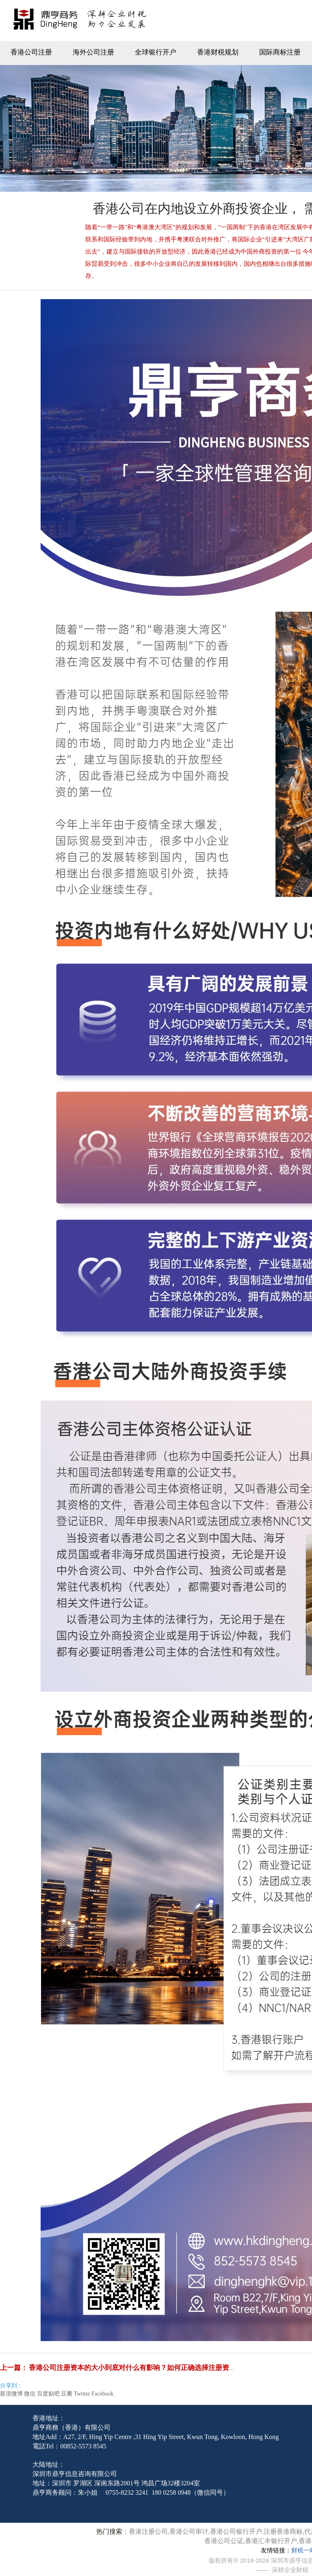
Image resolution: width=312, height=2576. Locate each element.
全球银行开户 (155, 52)
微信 (29, 2394)
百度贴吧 (48, 2394)
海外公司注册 (93, 52)
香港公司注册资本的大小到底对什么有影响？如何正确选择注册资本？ (136, 2368)
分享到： (11, 2386)
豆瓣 (66, 2394)
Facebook (102, 2394)
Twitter (82, 2394)
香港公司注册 (31, 52)
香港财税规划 (217, 52)
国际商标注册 (280, 52)
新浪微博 (11, 2394)
